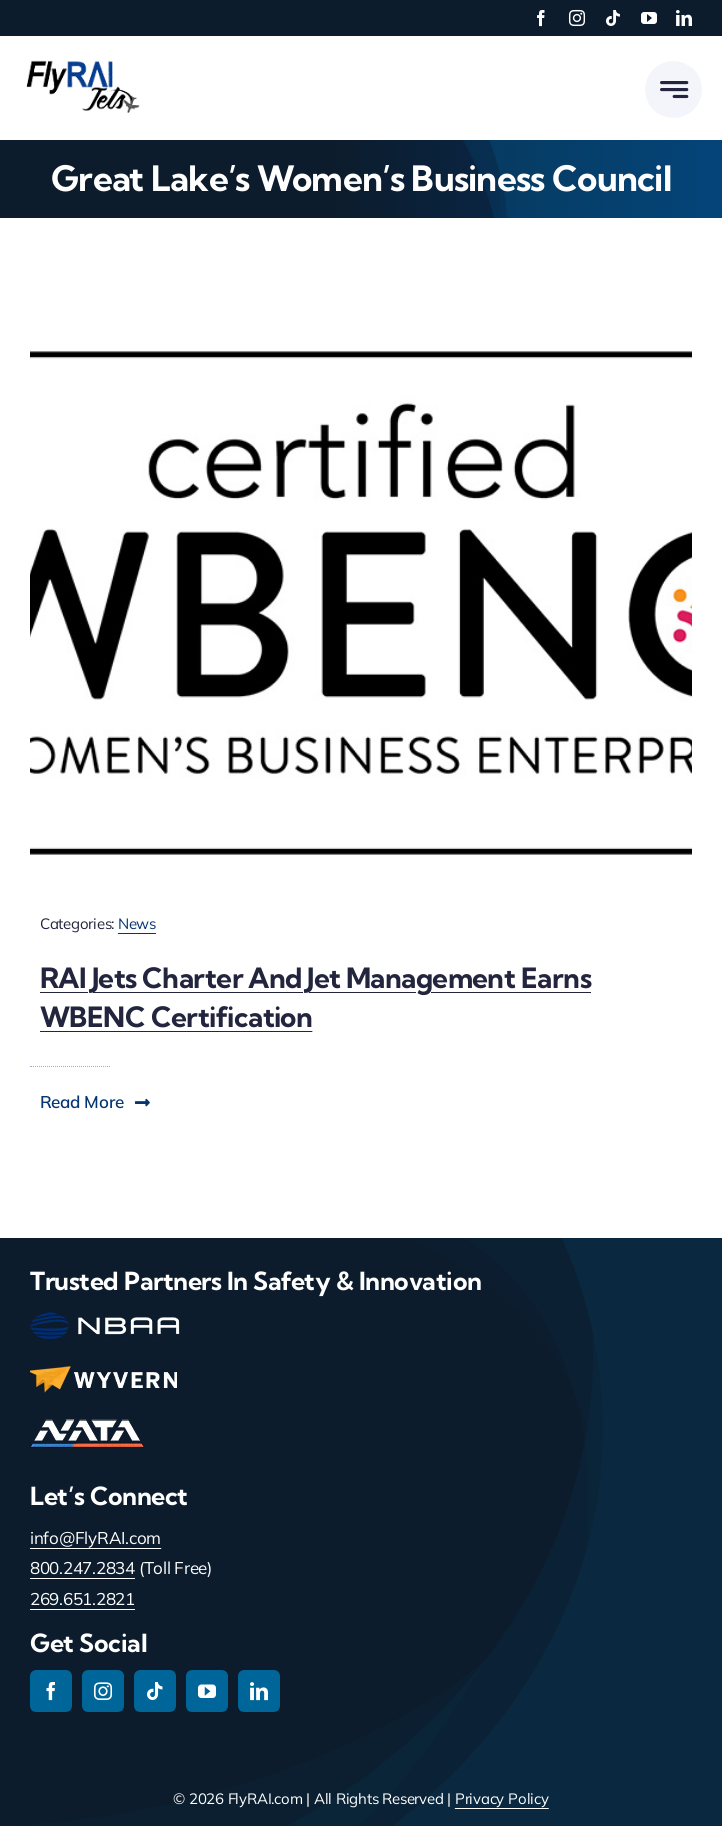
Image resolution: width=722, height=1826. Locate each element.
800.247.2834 (82, 1567)
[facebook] (541, 18)
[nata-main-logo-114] (87, 1427)
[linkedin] (684, 18)
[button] (96, 1102)
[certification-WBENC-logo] (361, 346)
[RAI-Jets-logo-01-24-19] (80, 59)
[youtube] (649, 18)
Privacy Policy (502, 1798)
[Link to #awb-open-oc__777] (673, 89)
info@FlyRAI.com (95, 1537)
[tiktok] (613, 18)
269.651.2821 (82, 1598)
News (137, 923)
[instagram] (577, 18)
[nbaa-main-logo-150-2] (105, 1320)
